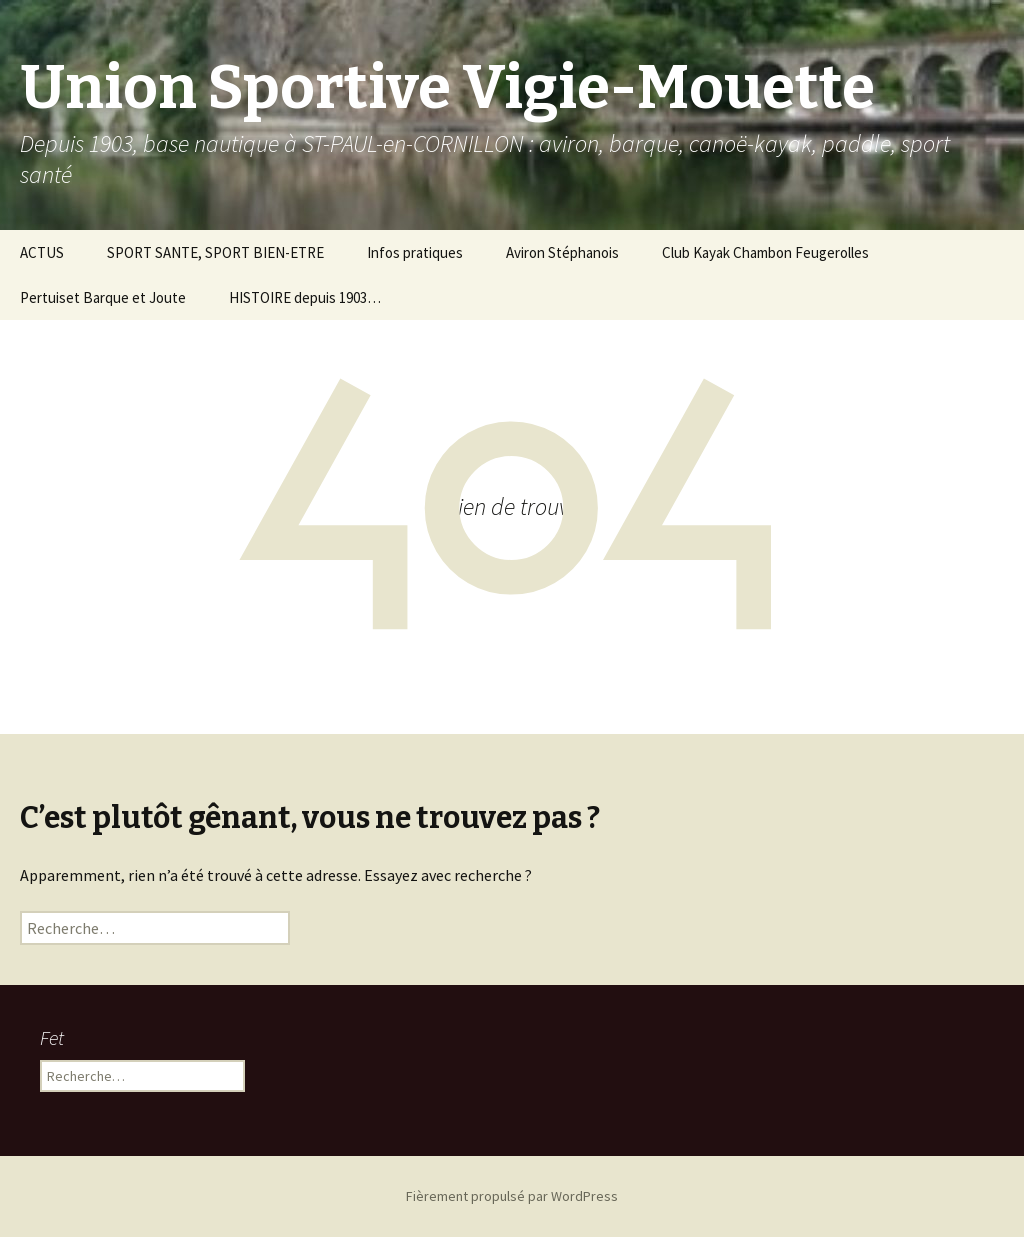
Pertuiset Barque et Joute (103, 297)
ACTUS (42, 252)
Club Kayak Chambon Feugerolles (765, 252)
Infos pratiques (415, 252)
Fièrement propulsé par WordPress (512, 1196)
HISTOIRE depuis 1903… (305, 297)
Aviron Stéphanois (562, 252)
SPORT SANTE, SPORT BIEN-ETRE (215, 252)
